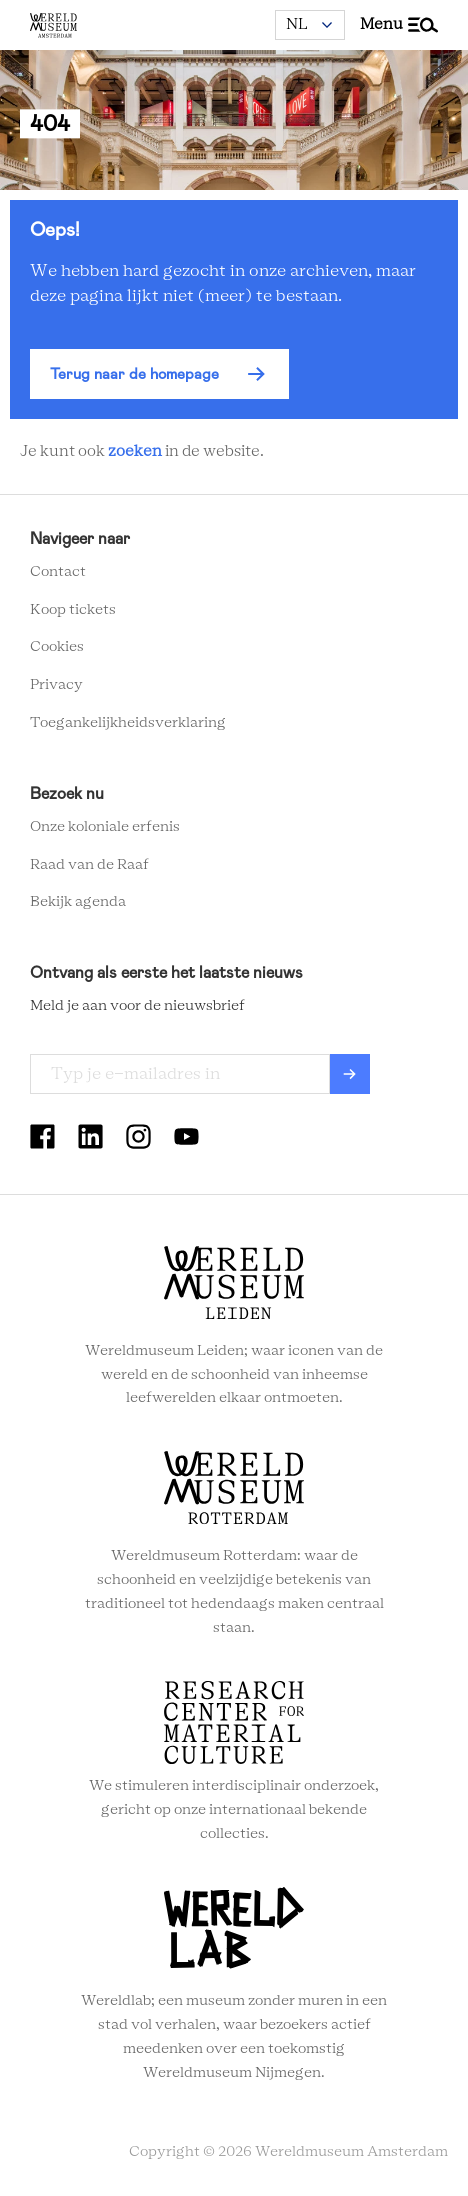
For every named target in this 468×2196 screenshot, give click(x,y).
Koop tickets (73, 610)
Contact (58, 572)
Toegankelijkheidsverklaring (128, 723)
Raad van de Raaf (89, 865)
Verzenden (350, 1074)
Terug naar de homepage (134, 374)
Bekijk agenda (78, 902)
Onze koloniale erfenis (105, 827)
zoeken (135, 451)
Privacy (56, 685)
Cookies (57, 647)
